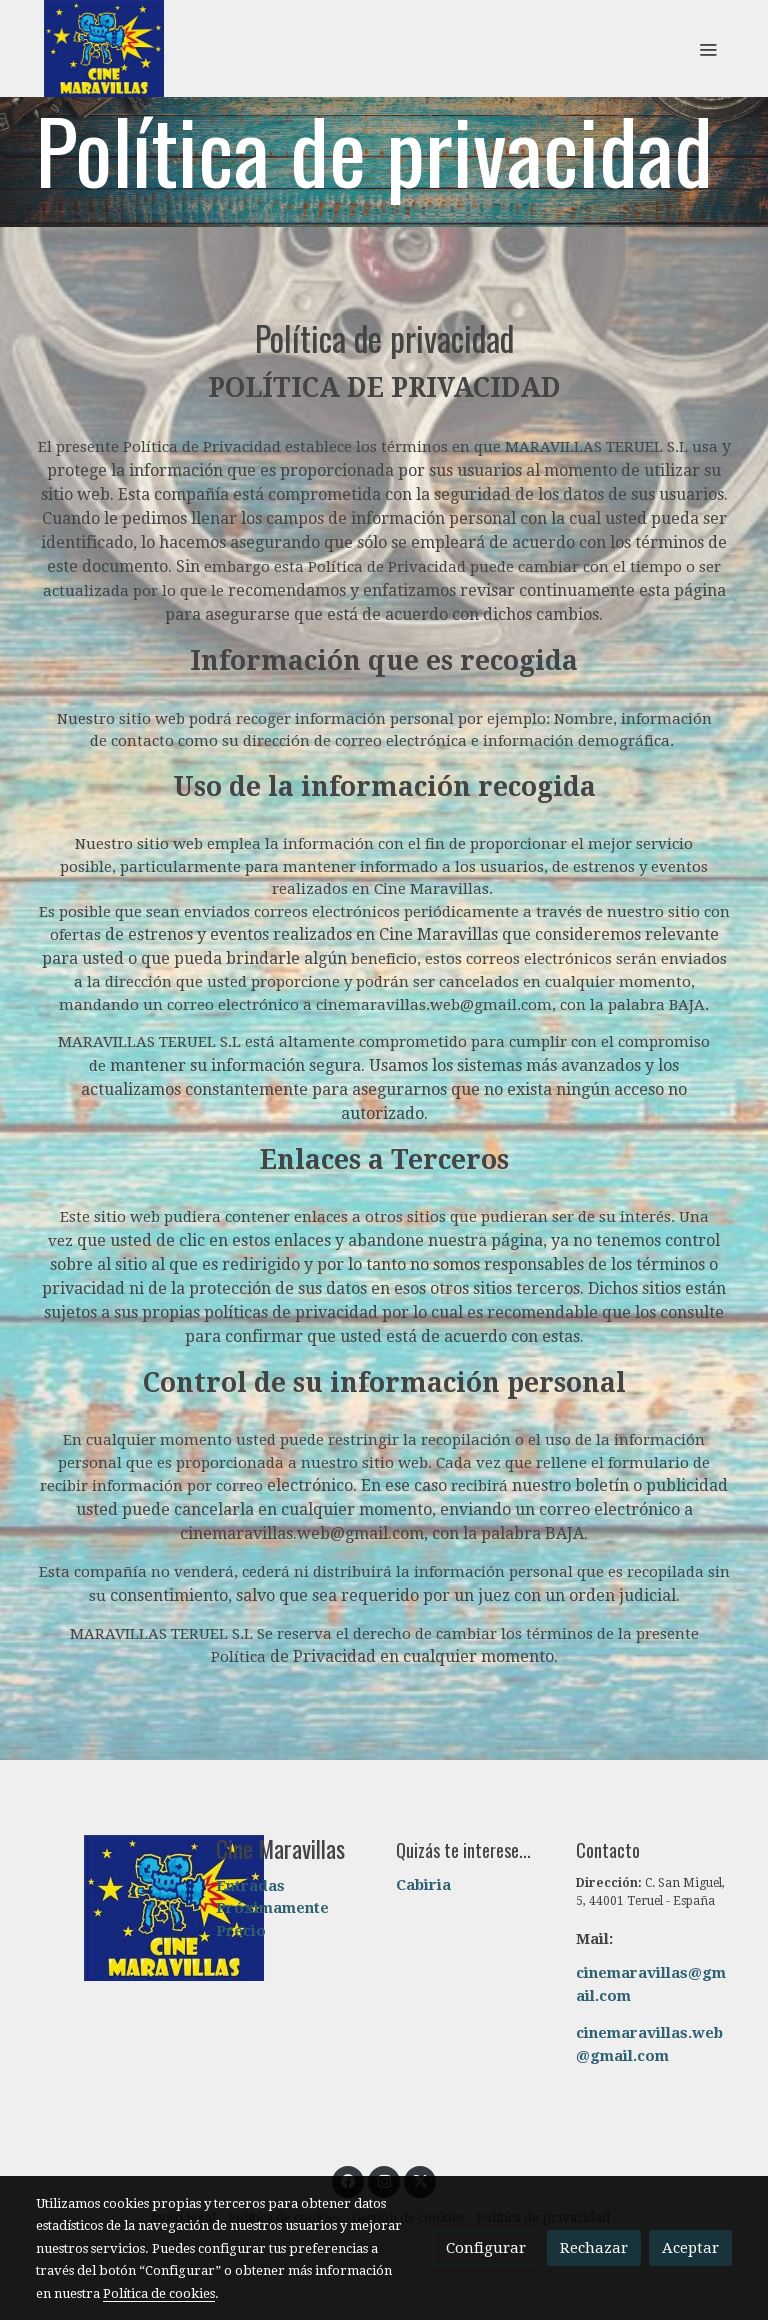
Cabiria (423, 1885)
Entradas (250, 1886)
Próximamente (272, 1908)
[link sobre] (114, 1908)
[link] (104, 48)
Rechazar (594, 2248)
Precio (241, 1931)
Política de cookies (159, 2293)
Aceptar (690, 2248)
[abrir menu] (708, 49)
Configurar (486, 2248)
